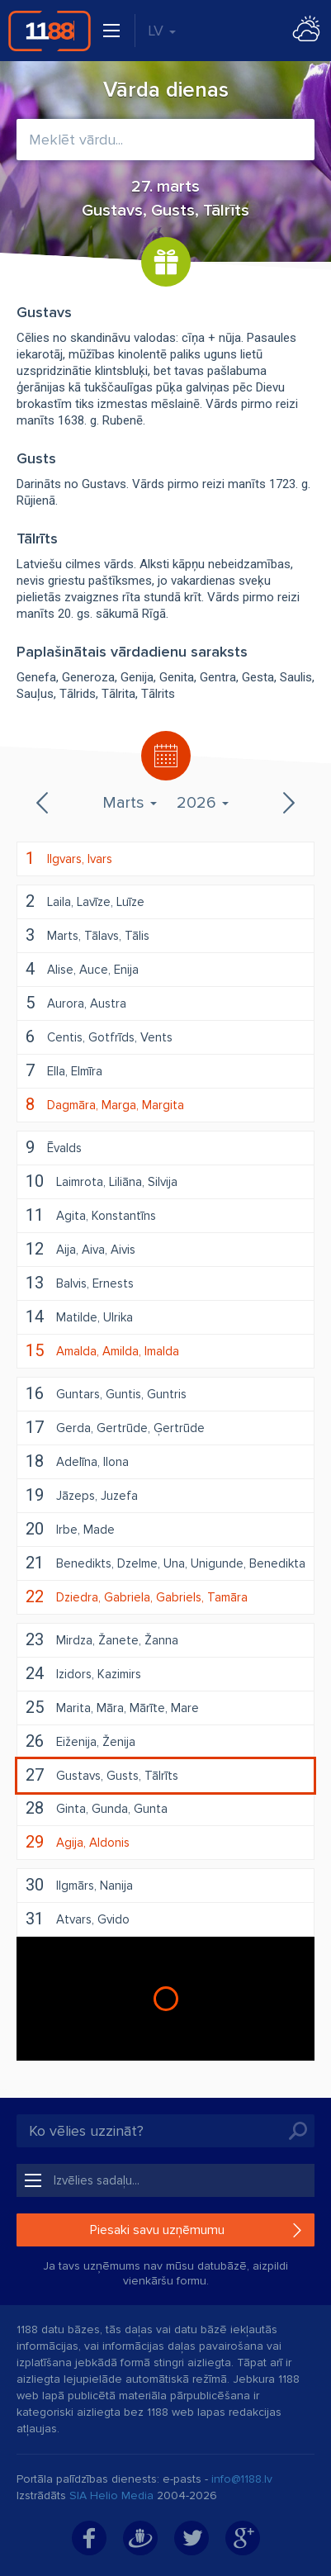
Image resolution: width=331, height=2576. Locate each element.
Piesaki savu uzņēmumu (157, 2230)
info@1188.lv (241, 2479)
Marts (129, 803)
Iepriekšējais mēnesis (43, 802)
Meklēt (297, 2130)
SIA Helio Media (111, 2495)
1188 (49, 30)
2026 (203, 803)
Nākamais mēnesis (287, 802)
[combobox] (165, 139)
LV (162, 30)
